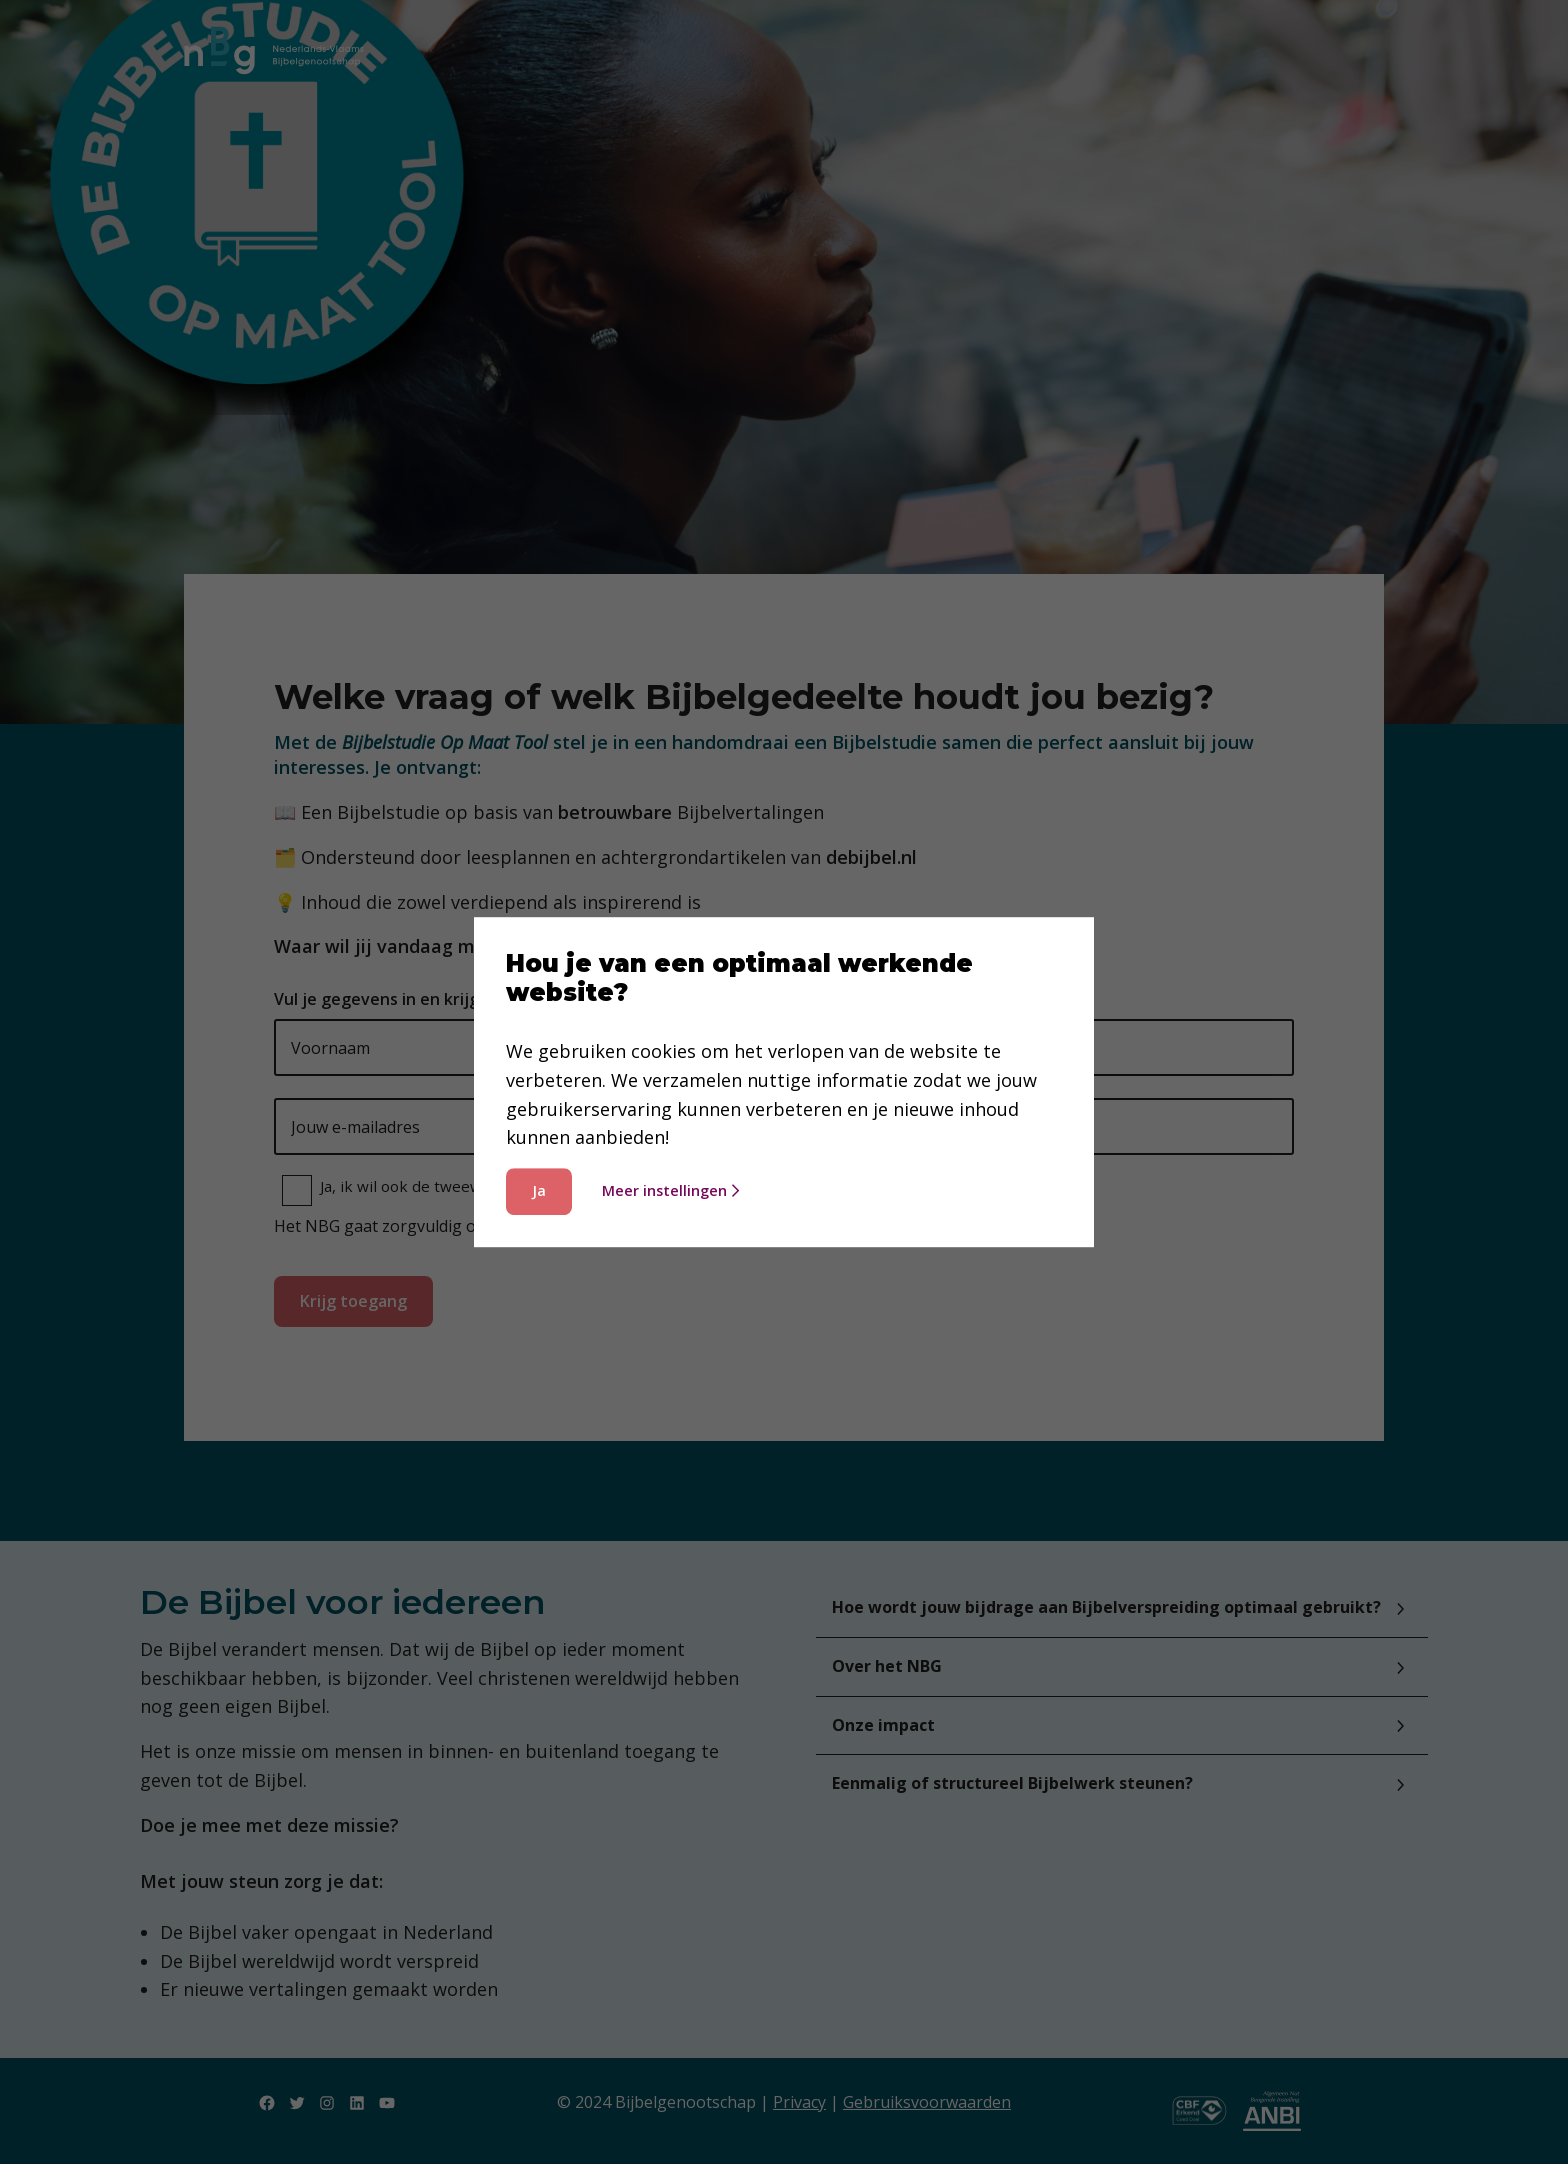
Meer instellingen (670, 1190)
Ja (539, 1190)
